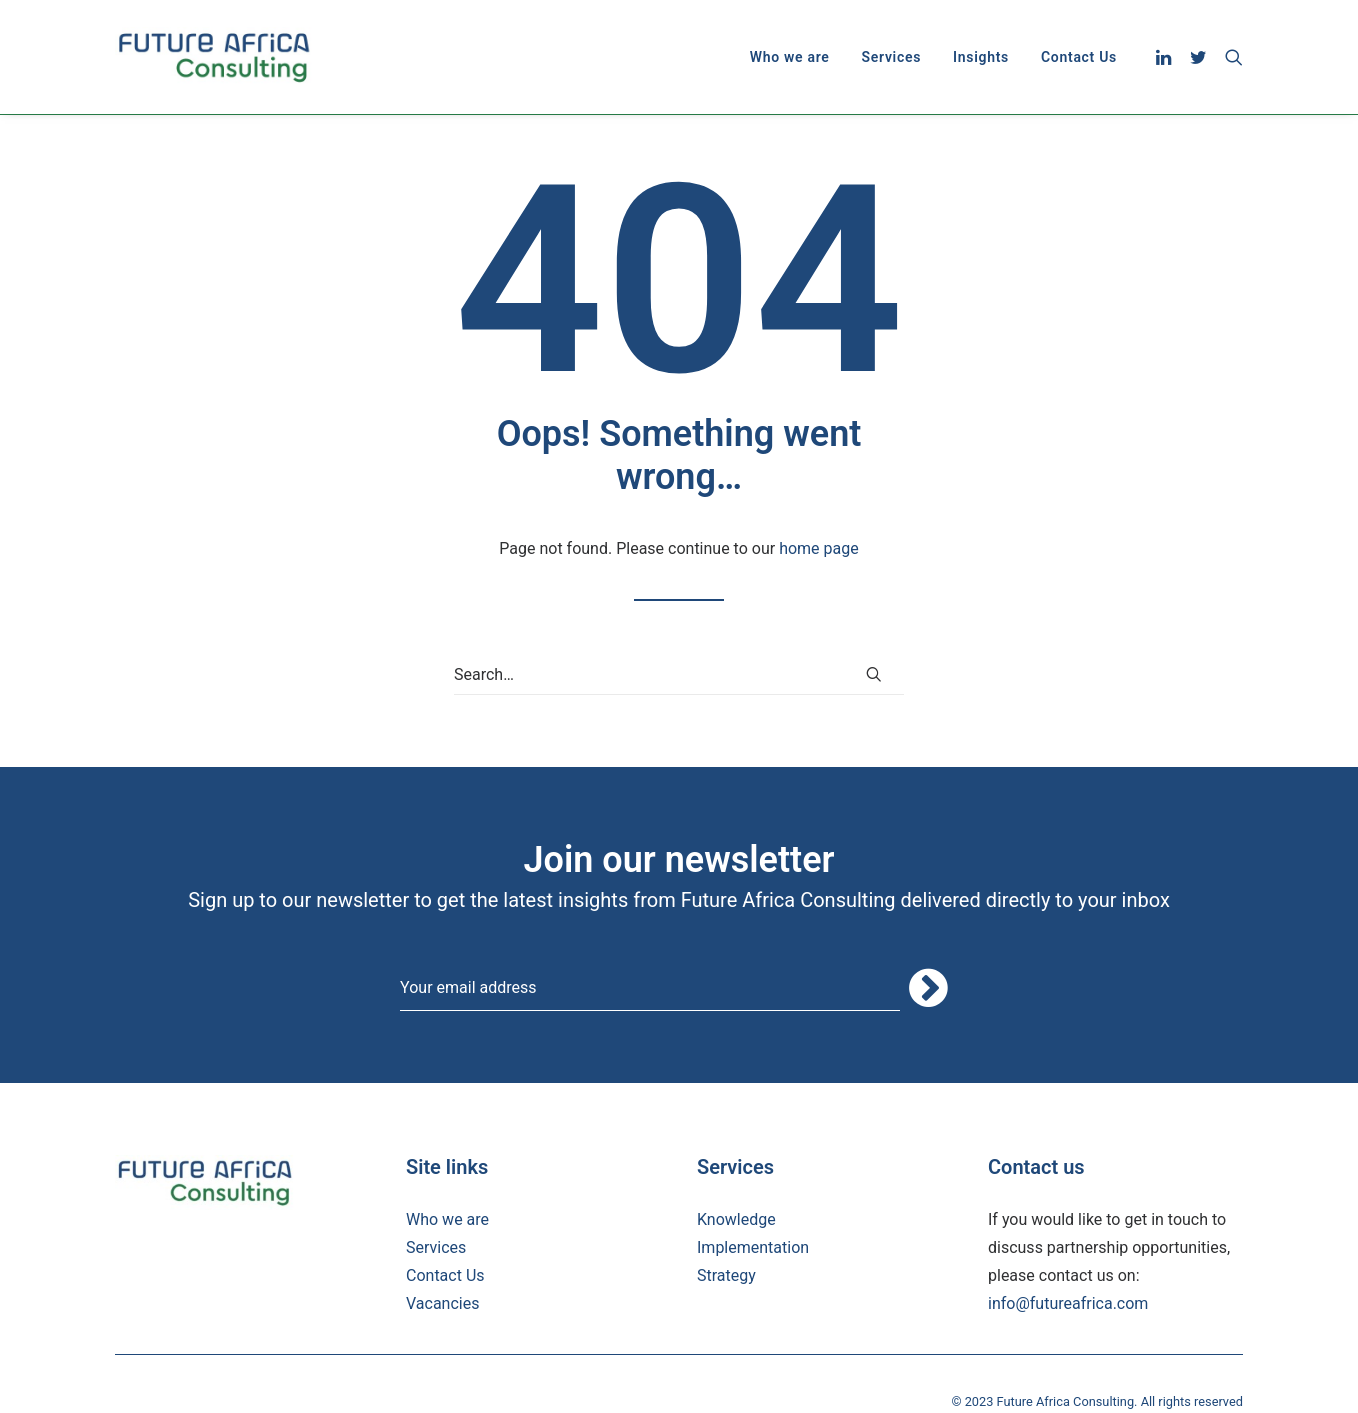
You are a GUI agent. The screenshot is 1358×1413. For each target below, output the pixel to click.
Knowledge (736, 1219)
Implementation (753, 1247)
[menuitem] (790, 57)
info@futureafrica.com (1068, 1303)
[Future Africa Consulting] (213, 57)
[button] (1166, 57)
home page (819, 548)
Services (892, 57)
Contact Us (1079, 57)
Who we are (790, 57)
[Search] (679, 675)
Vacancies (442, 1303)
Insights (981, 57)
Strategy (726, 1275)
